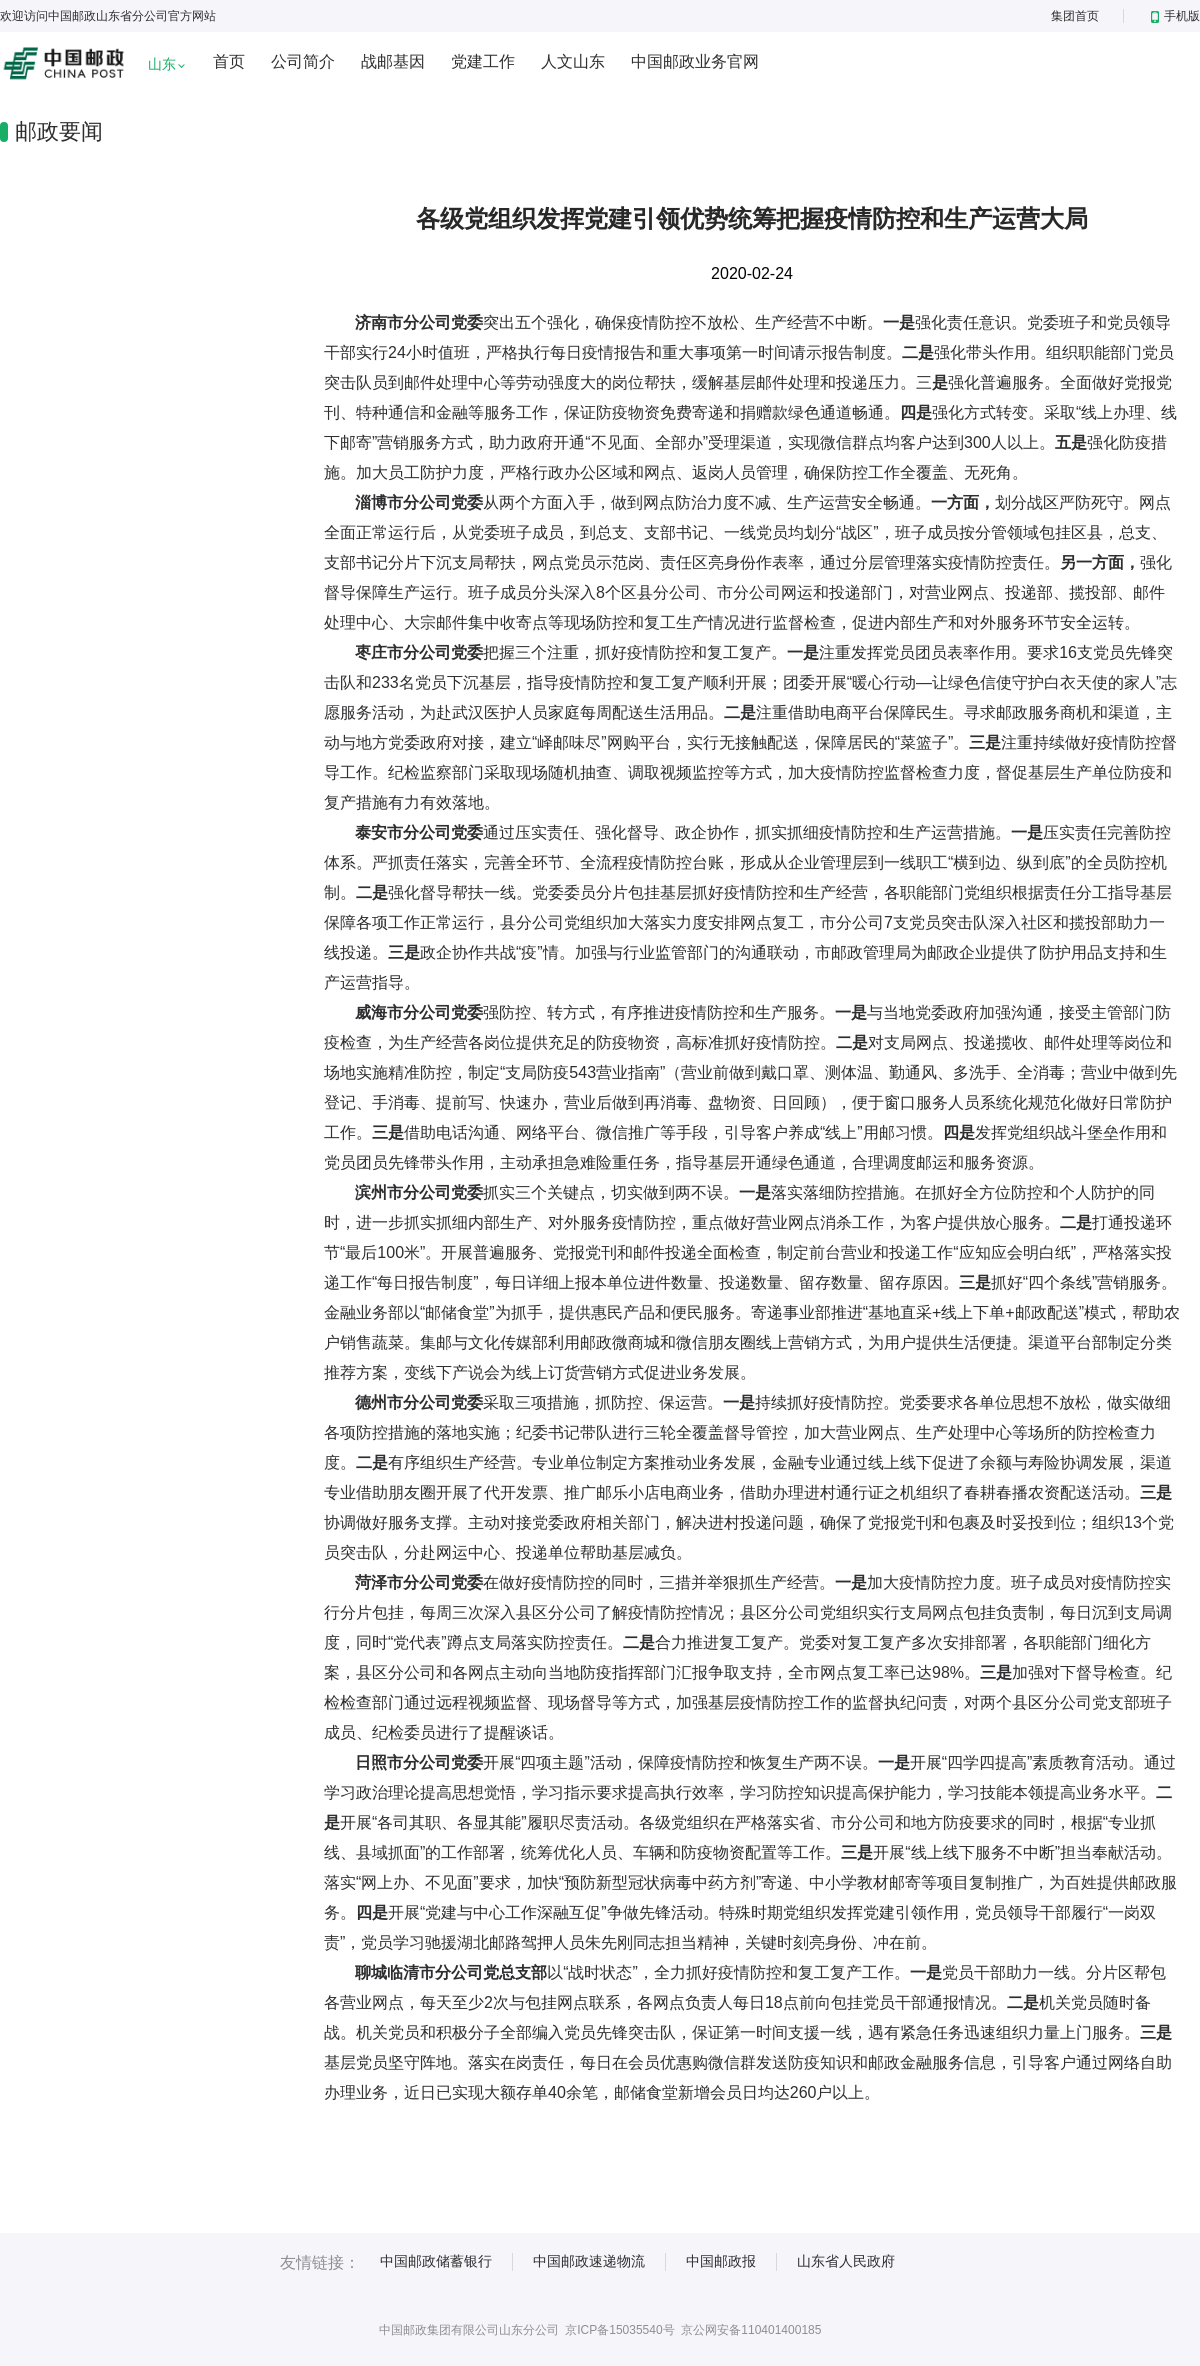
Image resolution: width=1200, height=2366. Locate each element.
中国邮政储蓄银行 (436, 2261)
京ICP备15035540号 (619, 2330)
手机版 (1175, 16)
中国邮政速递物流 (589, 2261)
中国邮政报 (721, 2261)
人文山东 (573, 61)
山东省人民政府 (846, 2261)
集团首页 (1075, 16)
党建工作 (483, 61)
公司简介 (303, 61)
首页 (229, 61)
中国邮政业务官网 (695, 61)
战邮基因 (393, 61)
